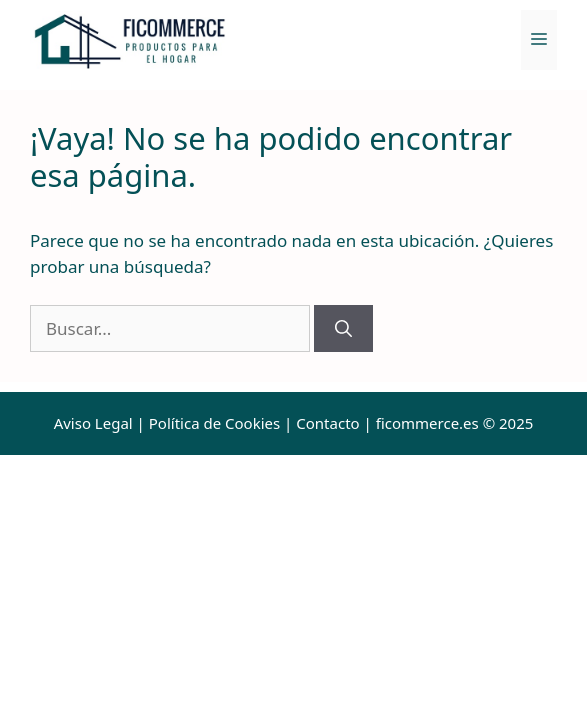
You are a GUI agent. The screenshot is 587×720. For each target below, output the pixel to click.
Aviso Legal (93, 423)
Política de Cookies (214, 423)
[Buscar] (343, 329)
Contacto (327, 423)
